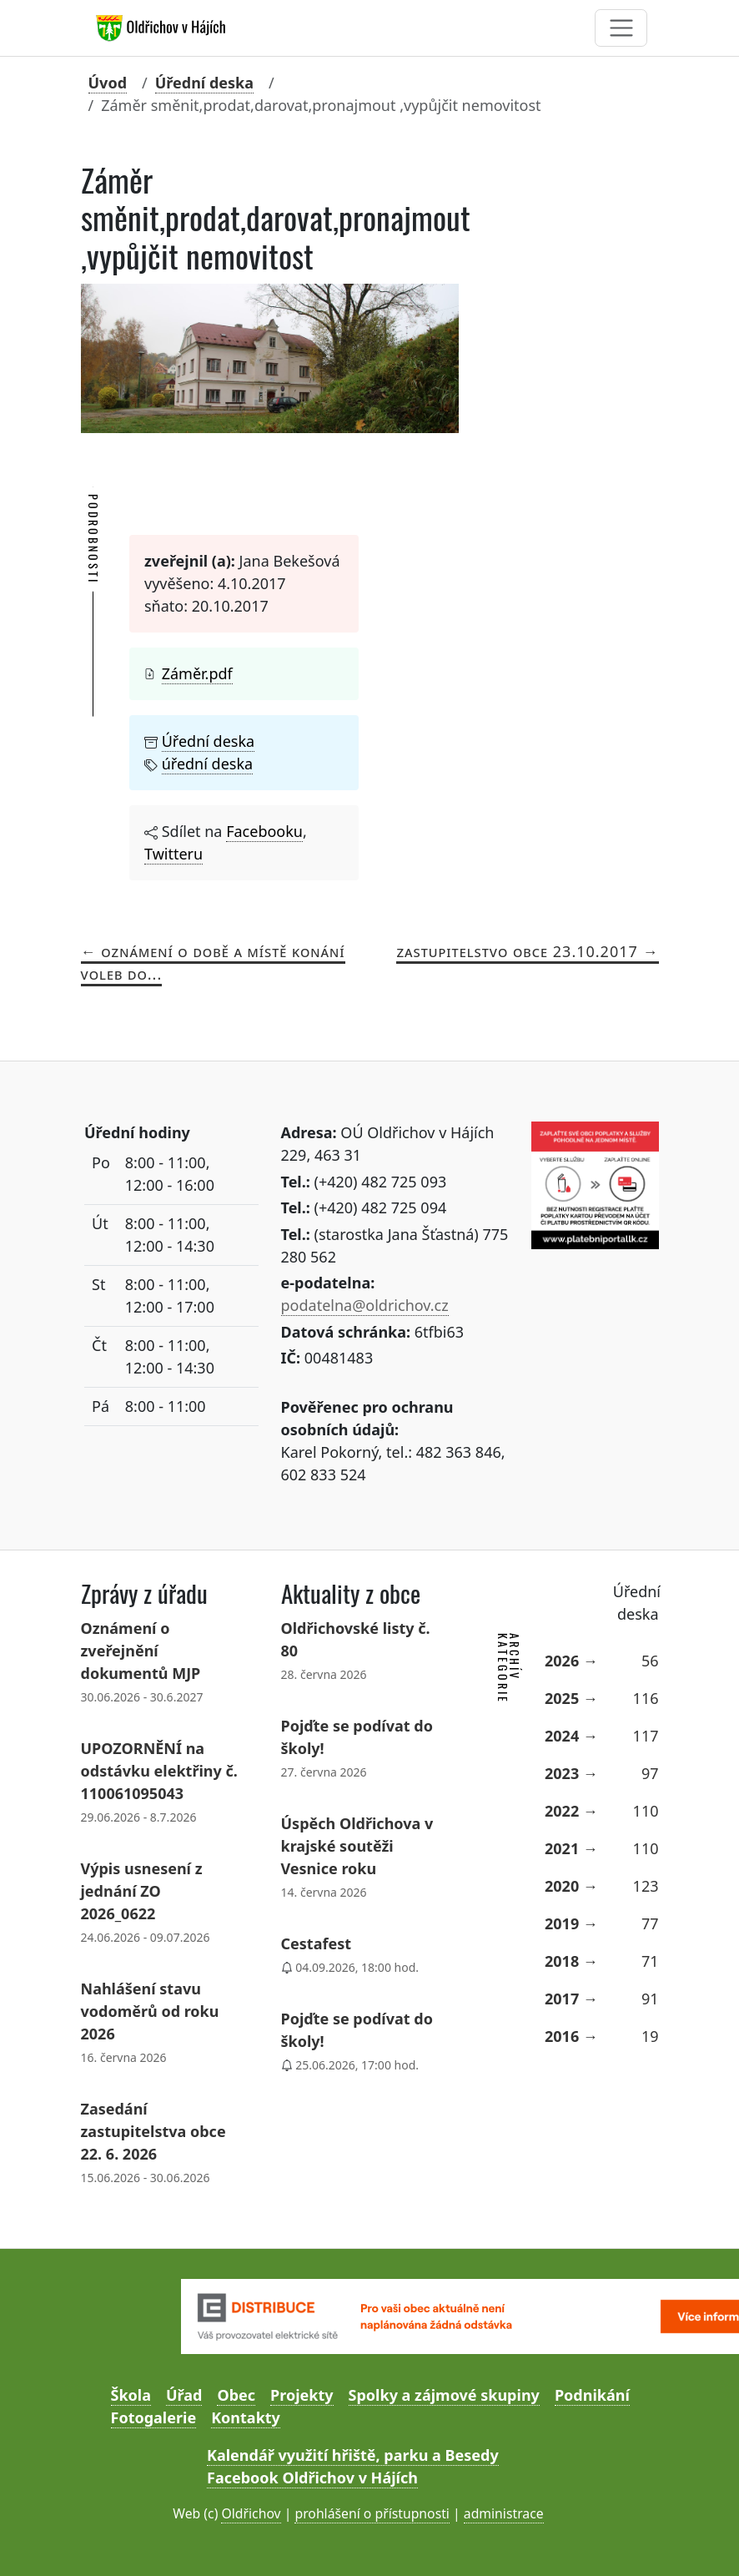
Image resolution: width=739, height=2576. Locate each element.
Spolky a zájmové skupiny (444, 2395)
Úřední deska (204, 83)
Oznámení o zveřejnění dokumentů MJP (141, 1650)
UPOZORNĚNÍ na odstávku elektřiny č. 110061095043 (159, 1770)
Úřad (184, 2395)
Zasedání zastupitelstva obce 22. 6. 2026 (153, 2131)
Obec (236, 2395)
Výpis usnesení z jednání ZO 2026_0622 (142, 1890)
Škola (131, 2395)
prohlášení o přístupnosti (371, 2513)
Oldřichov (250, 2513)
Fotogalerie (154, 2417)
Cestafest (316, 1943)
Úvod (108, 83)
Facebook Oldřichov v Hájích (312, 2478)
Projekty (301, 2395)
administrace (504, 2513)
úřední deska (207, 764)
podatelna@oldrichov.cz (365, 1305)
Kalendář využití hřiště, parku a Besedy (353, 2455)
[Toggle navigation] (621, 28)
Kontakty (245, 2417)
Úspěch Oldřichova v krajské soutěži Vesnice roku (357, 1845)
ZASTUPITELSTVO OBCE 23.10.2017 (516, 951)
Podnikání (592, 2395)
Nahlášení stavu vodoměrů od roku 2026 (150, 2011)
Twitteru (173, 854)
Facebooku (264, 831)
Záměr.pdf (197, 673)
